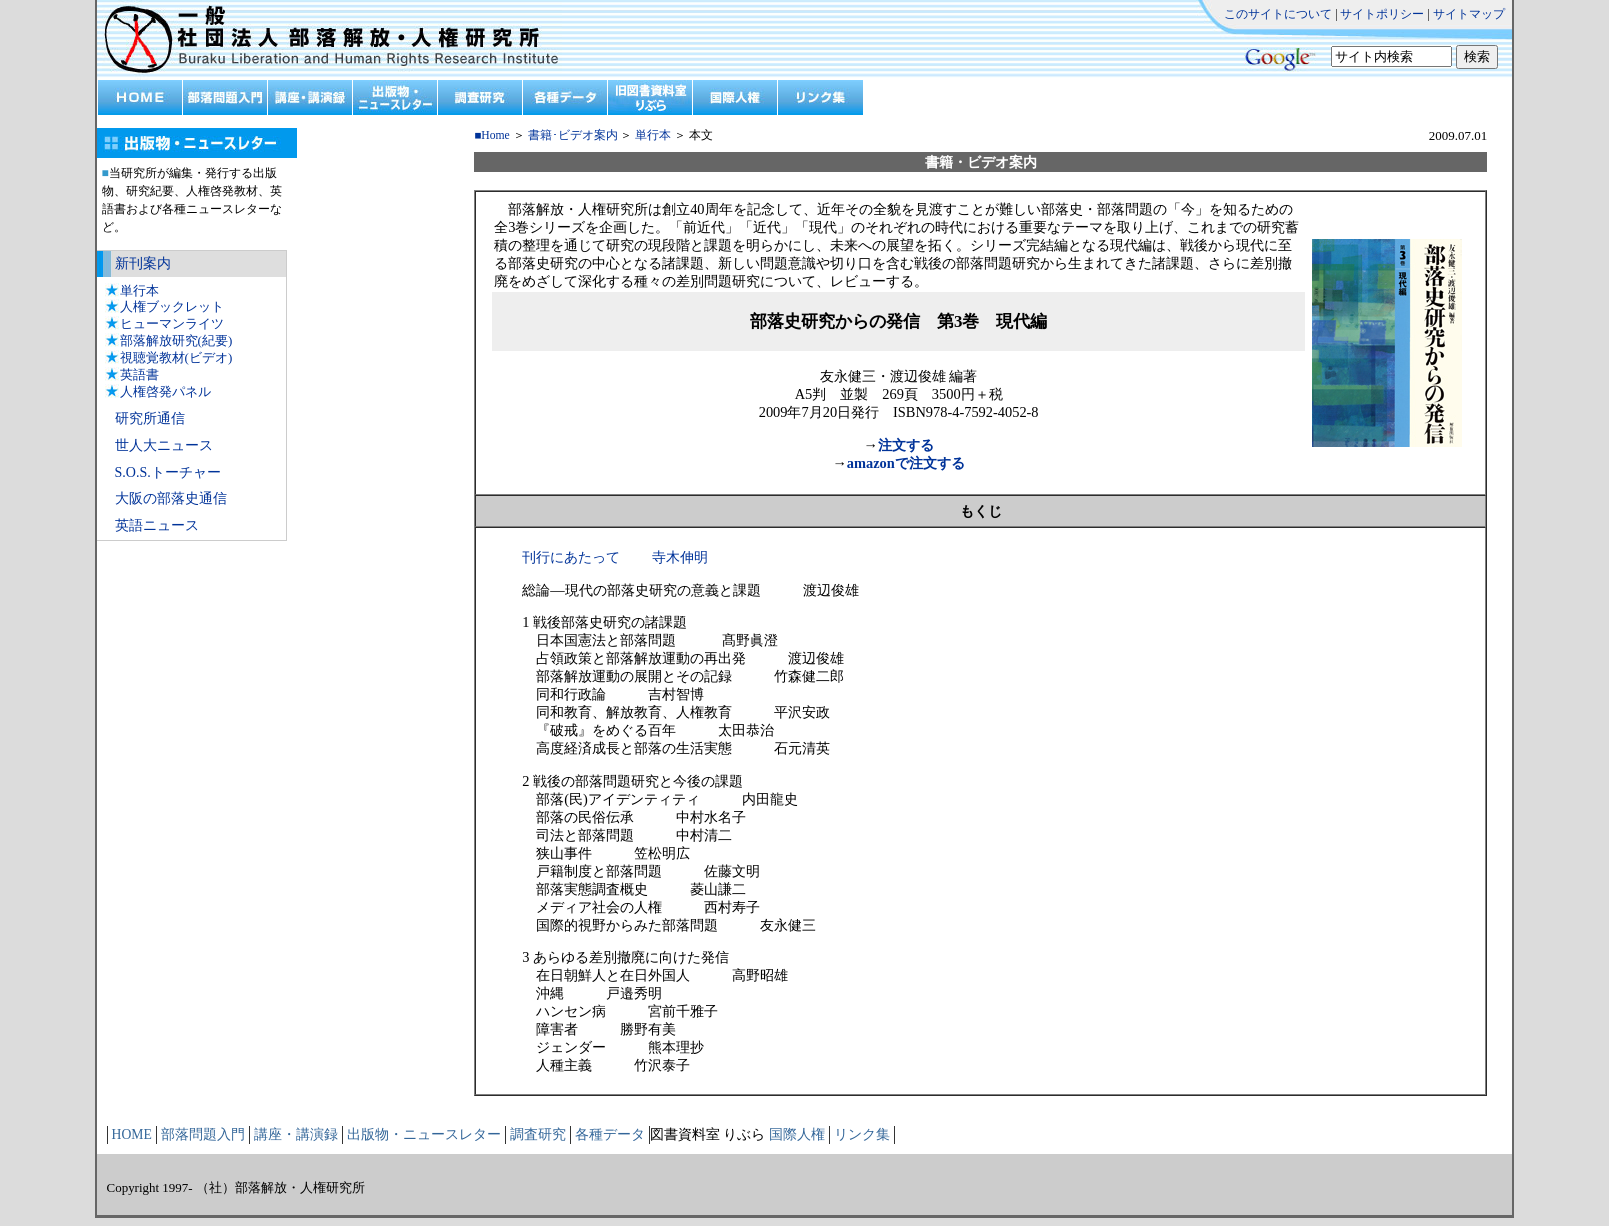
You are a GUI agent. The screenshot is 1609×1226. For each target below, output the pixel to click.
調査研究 (538, 1134)
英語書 (139, 374)
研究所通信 (150, 418)
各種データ (610, 1134)
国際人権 (797, 1134)
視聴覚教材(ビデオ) (176, 357)
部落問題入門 (203, 1134)
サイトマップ (1469, 14)
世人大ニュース (164, 445)
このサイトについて (1278, 14)
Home (495, 135)
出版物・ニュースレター (424, 1134)
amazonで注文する (906, 463)
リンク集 (862, 1134)
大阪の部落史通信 (171, 498)
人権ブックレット (172, 306)
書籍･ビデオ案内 (573, 135)
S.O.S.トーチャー (168, 472)
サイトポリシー (1382, 14)
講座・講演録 (296, 1134)
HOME (132, 1134)
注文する (906, 445)
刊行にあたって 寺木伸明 (615, 557)
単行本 (139, 290)
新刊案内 (143, 263)
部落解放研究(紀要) (176, 340)
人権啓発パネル (165, 391)
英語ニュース (157, 525)
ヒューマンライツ (172, 323)
